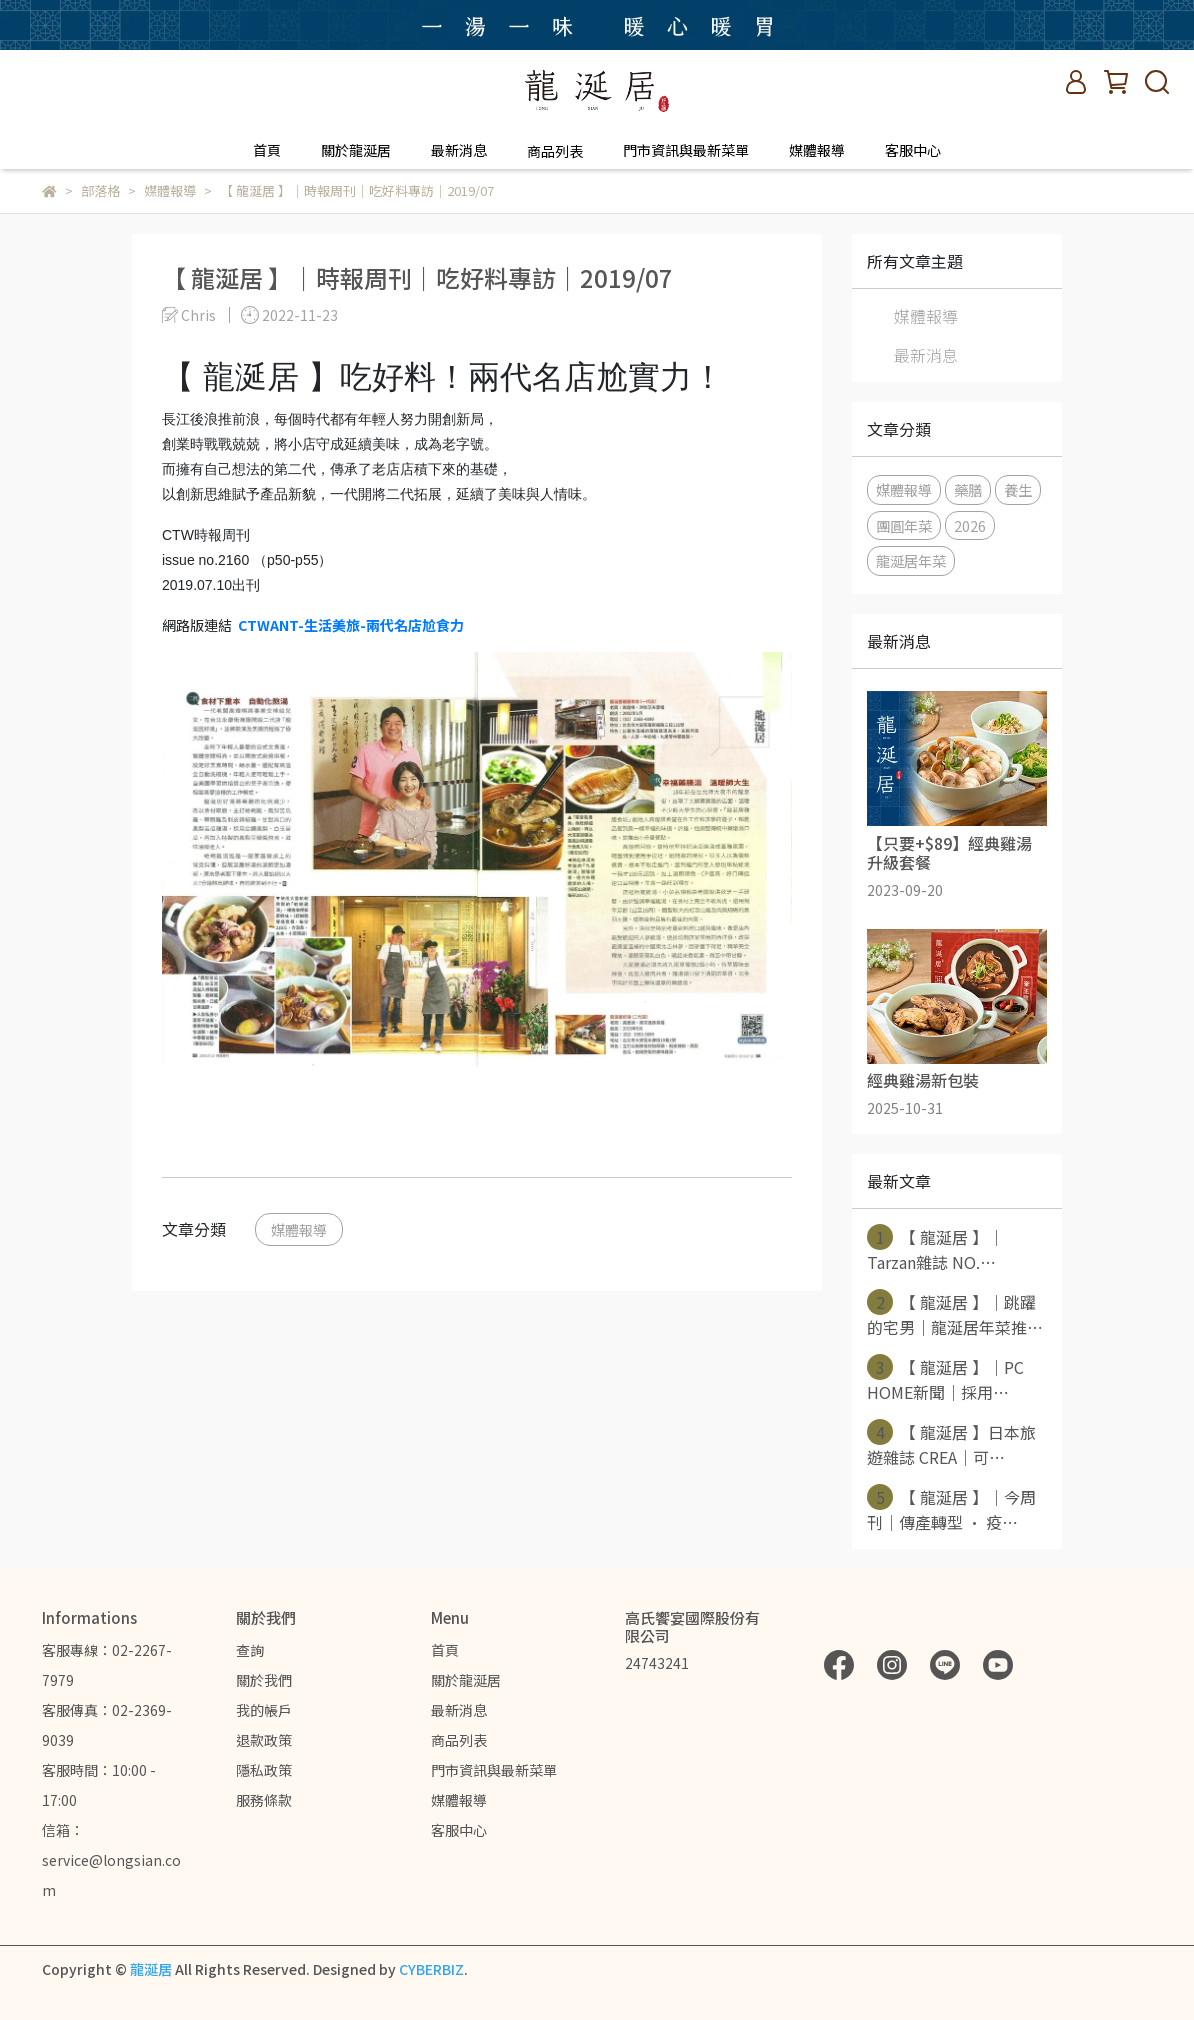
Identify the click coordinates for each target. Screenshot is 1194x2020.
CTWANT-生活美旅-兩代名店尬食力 (351, 625)
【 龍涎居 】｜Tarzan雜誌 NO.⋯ (935, 1249)
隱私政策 (264, 1770)
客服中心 (913, 150)
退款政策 (264, 1740)
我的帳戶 (264, 1710)
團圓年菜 (904, 525)
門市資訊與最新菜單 (686, 150)
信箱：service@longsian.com (111, 1860)
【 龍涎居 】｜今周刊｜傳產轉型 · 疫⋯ (951, 1509)
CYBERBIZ (431, 1969)
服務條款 (264, 1800)
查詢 (250, 1650)
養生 (1018, 489)
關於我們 (264, 1680)
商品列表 (459, 1740)
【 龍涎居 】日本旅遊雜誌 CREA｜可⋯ (951, 1444)
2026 (970, 525)
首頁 (267, 150)
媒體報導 (817, 150)
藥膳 (968, 489)
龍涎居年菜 (911, 560)
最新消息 (459, 150)
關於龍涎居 (356, 150)
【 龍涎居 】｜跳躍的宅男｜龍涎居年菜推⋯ (955, 1314)
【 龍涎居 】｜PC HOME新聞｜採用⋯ (945, 1379)
